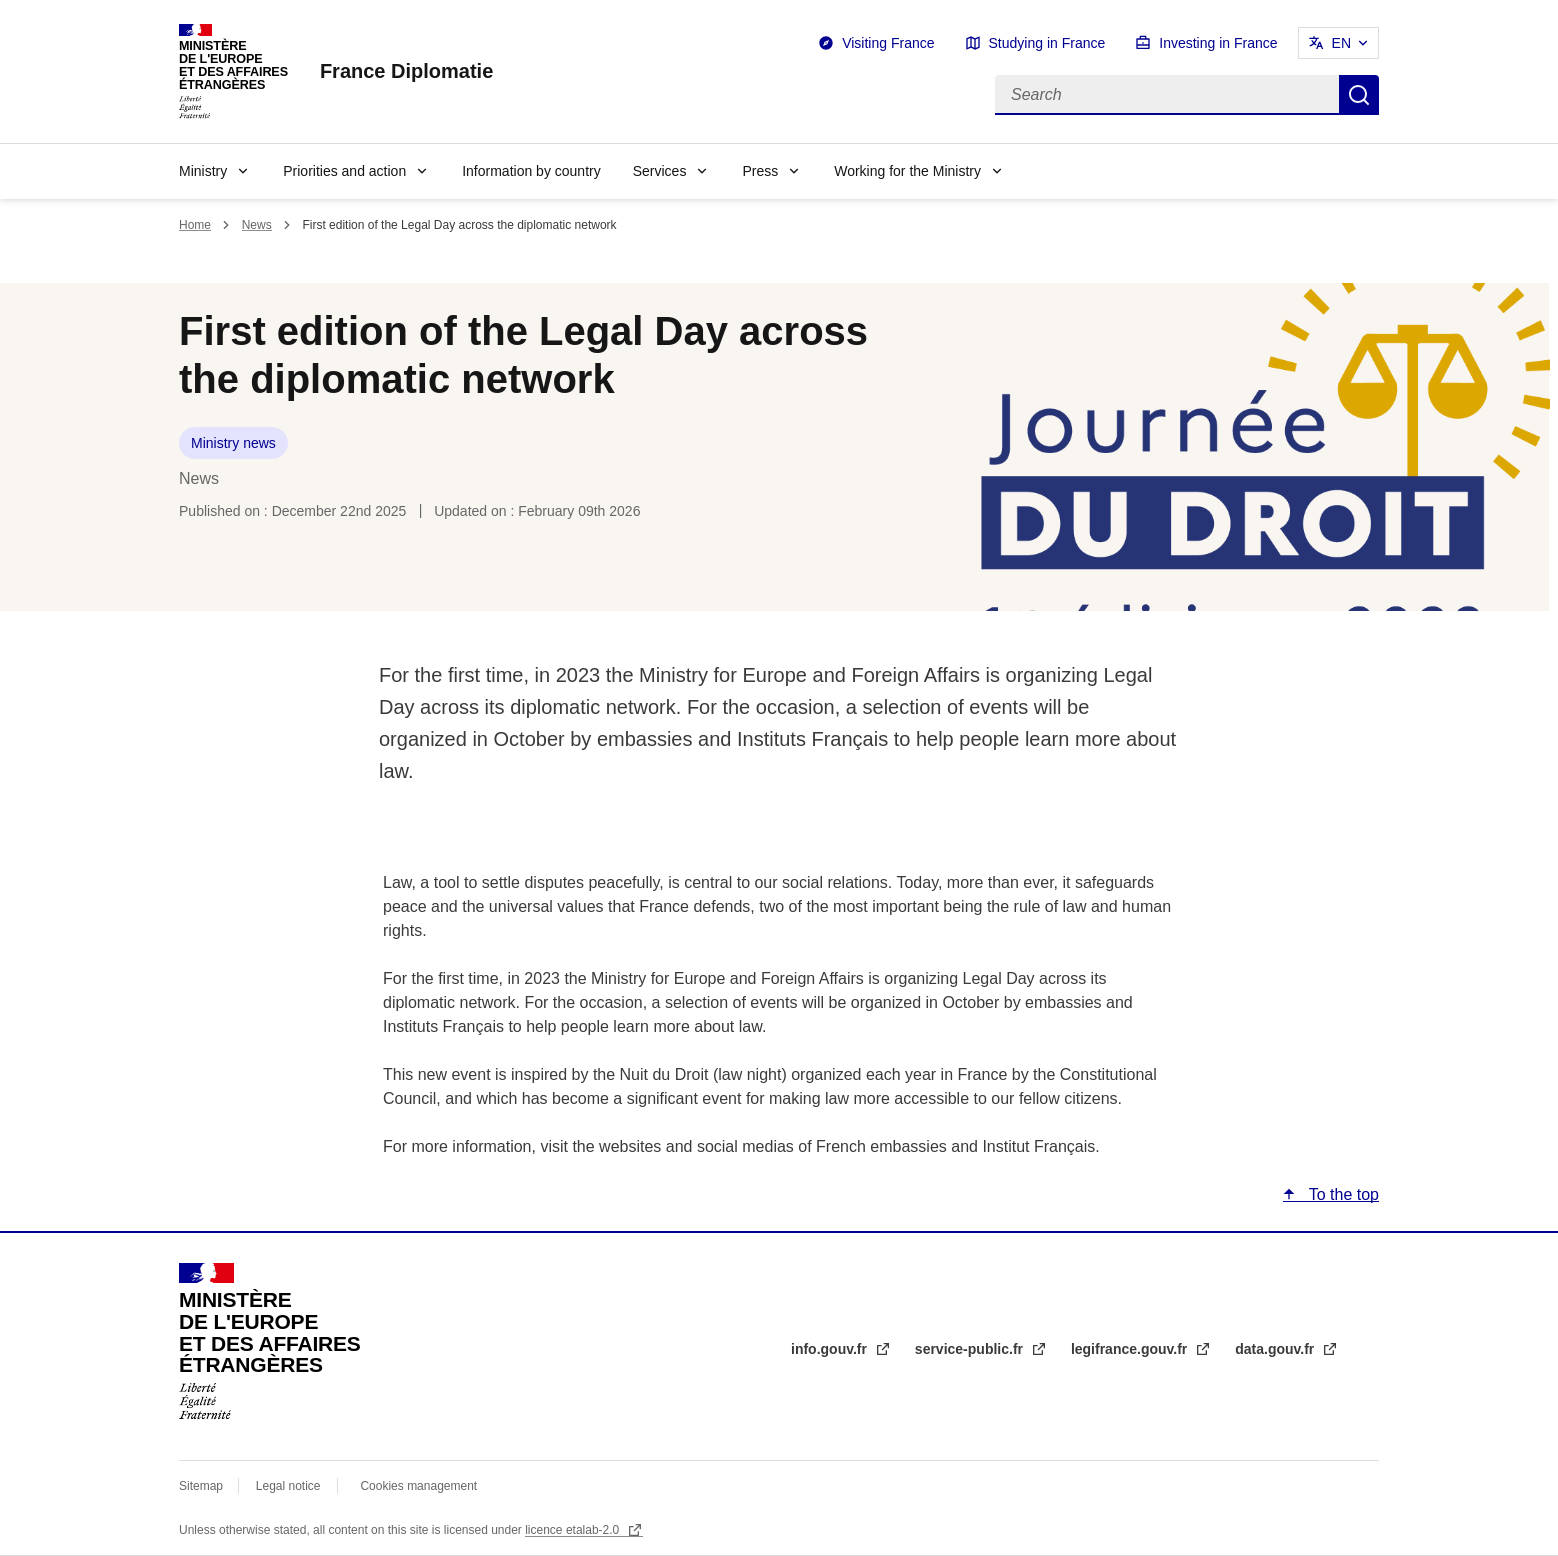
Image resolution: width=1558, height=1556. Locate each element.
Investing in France (1218, 43)
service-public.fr (971, 1349)
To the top (1342, 1194)
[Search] (1167, 95)
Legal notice (288, 1486)
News (257, 225)
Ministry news (233, 443)
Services (660, 171)
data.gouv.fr (1276, 1349)
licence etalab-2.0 (573, 1530)
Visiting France (888, 43)
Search (1359, 95)
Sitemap (202, 1486)
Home (195, 225)
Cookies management (418, 1486)
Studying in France (1047, 43)
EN (1341, 43)
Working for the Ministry (907, 171)
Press (760, 171)
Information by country (531, 171)
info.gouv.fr (831, 1349)
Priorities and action (344, 171)
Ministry (203, 171)
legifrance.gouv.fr (1131, 1349)
